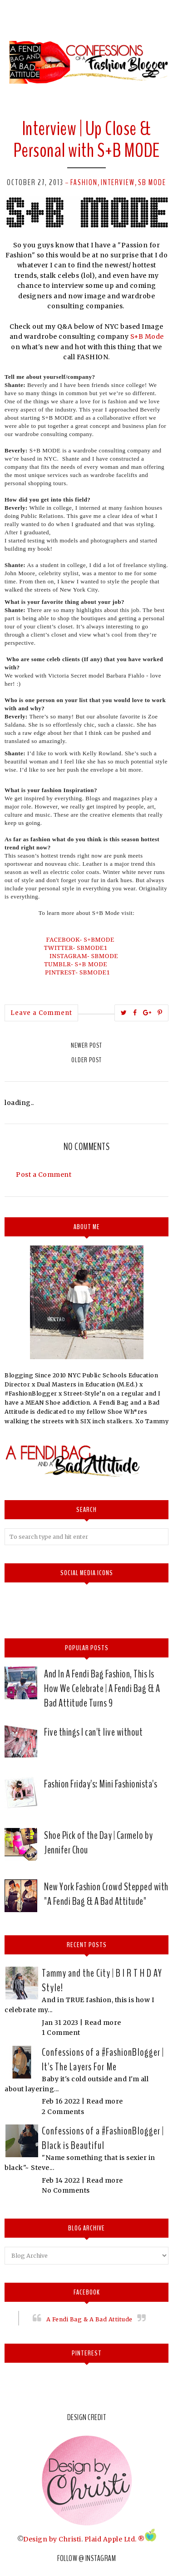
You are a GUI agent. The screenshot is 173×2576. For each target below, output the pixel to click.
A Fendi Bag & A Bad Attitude (89, 2319)
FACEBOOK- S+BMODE (82, 939)
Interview (118, 182)
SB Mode (152, 182)
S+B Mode (147, 336)
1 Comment (61, 2033)
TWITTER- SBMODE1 (76, 948)
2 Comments (63, 2112)
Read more (102, 2023)
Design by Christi (52, 2539)
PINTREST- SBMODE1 (79, 972)
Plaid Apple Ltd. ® (114, 2539)
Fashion (84, 182)
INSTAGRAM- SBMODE (83, 956)
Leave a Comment (41, 1013)
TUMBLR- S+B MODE (77, 964)
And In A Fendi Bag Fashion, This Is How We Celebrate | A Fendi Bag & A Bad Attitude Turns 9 (102, 1688)
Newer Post (86, 1045)
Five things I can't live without (93, 1732)
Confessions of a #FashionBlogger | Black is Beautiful (103, 2138)
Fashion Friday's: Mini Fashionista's (100, 1784)
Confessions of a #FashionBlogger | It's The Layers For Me (103, 2059)
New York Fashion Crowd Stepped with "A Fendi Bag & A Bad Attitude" (106, 1893)
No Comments (66, 2190)
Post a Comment (43, 1174)
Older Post (86, 1060)
